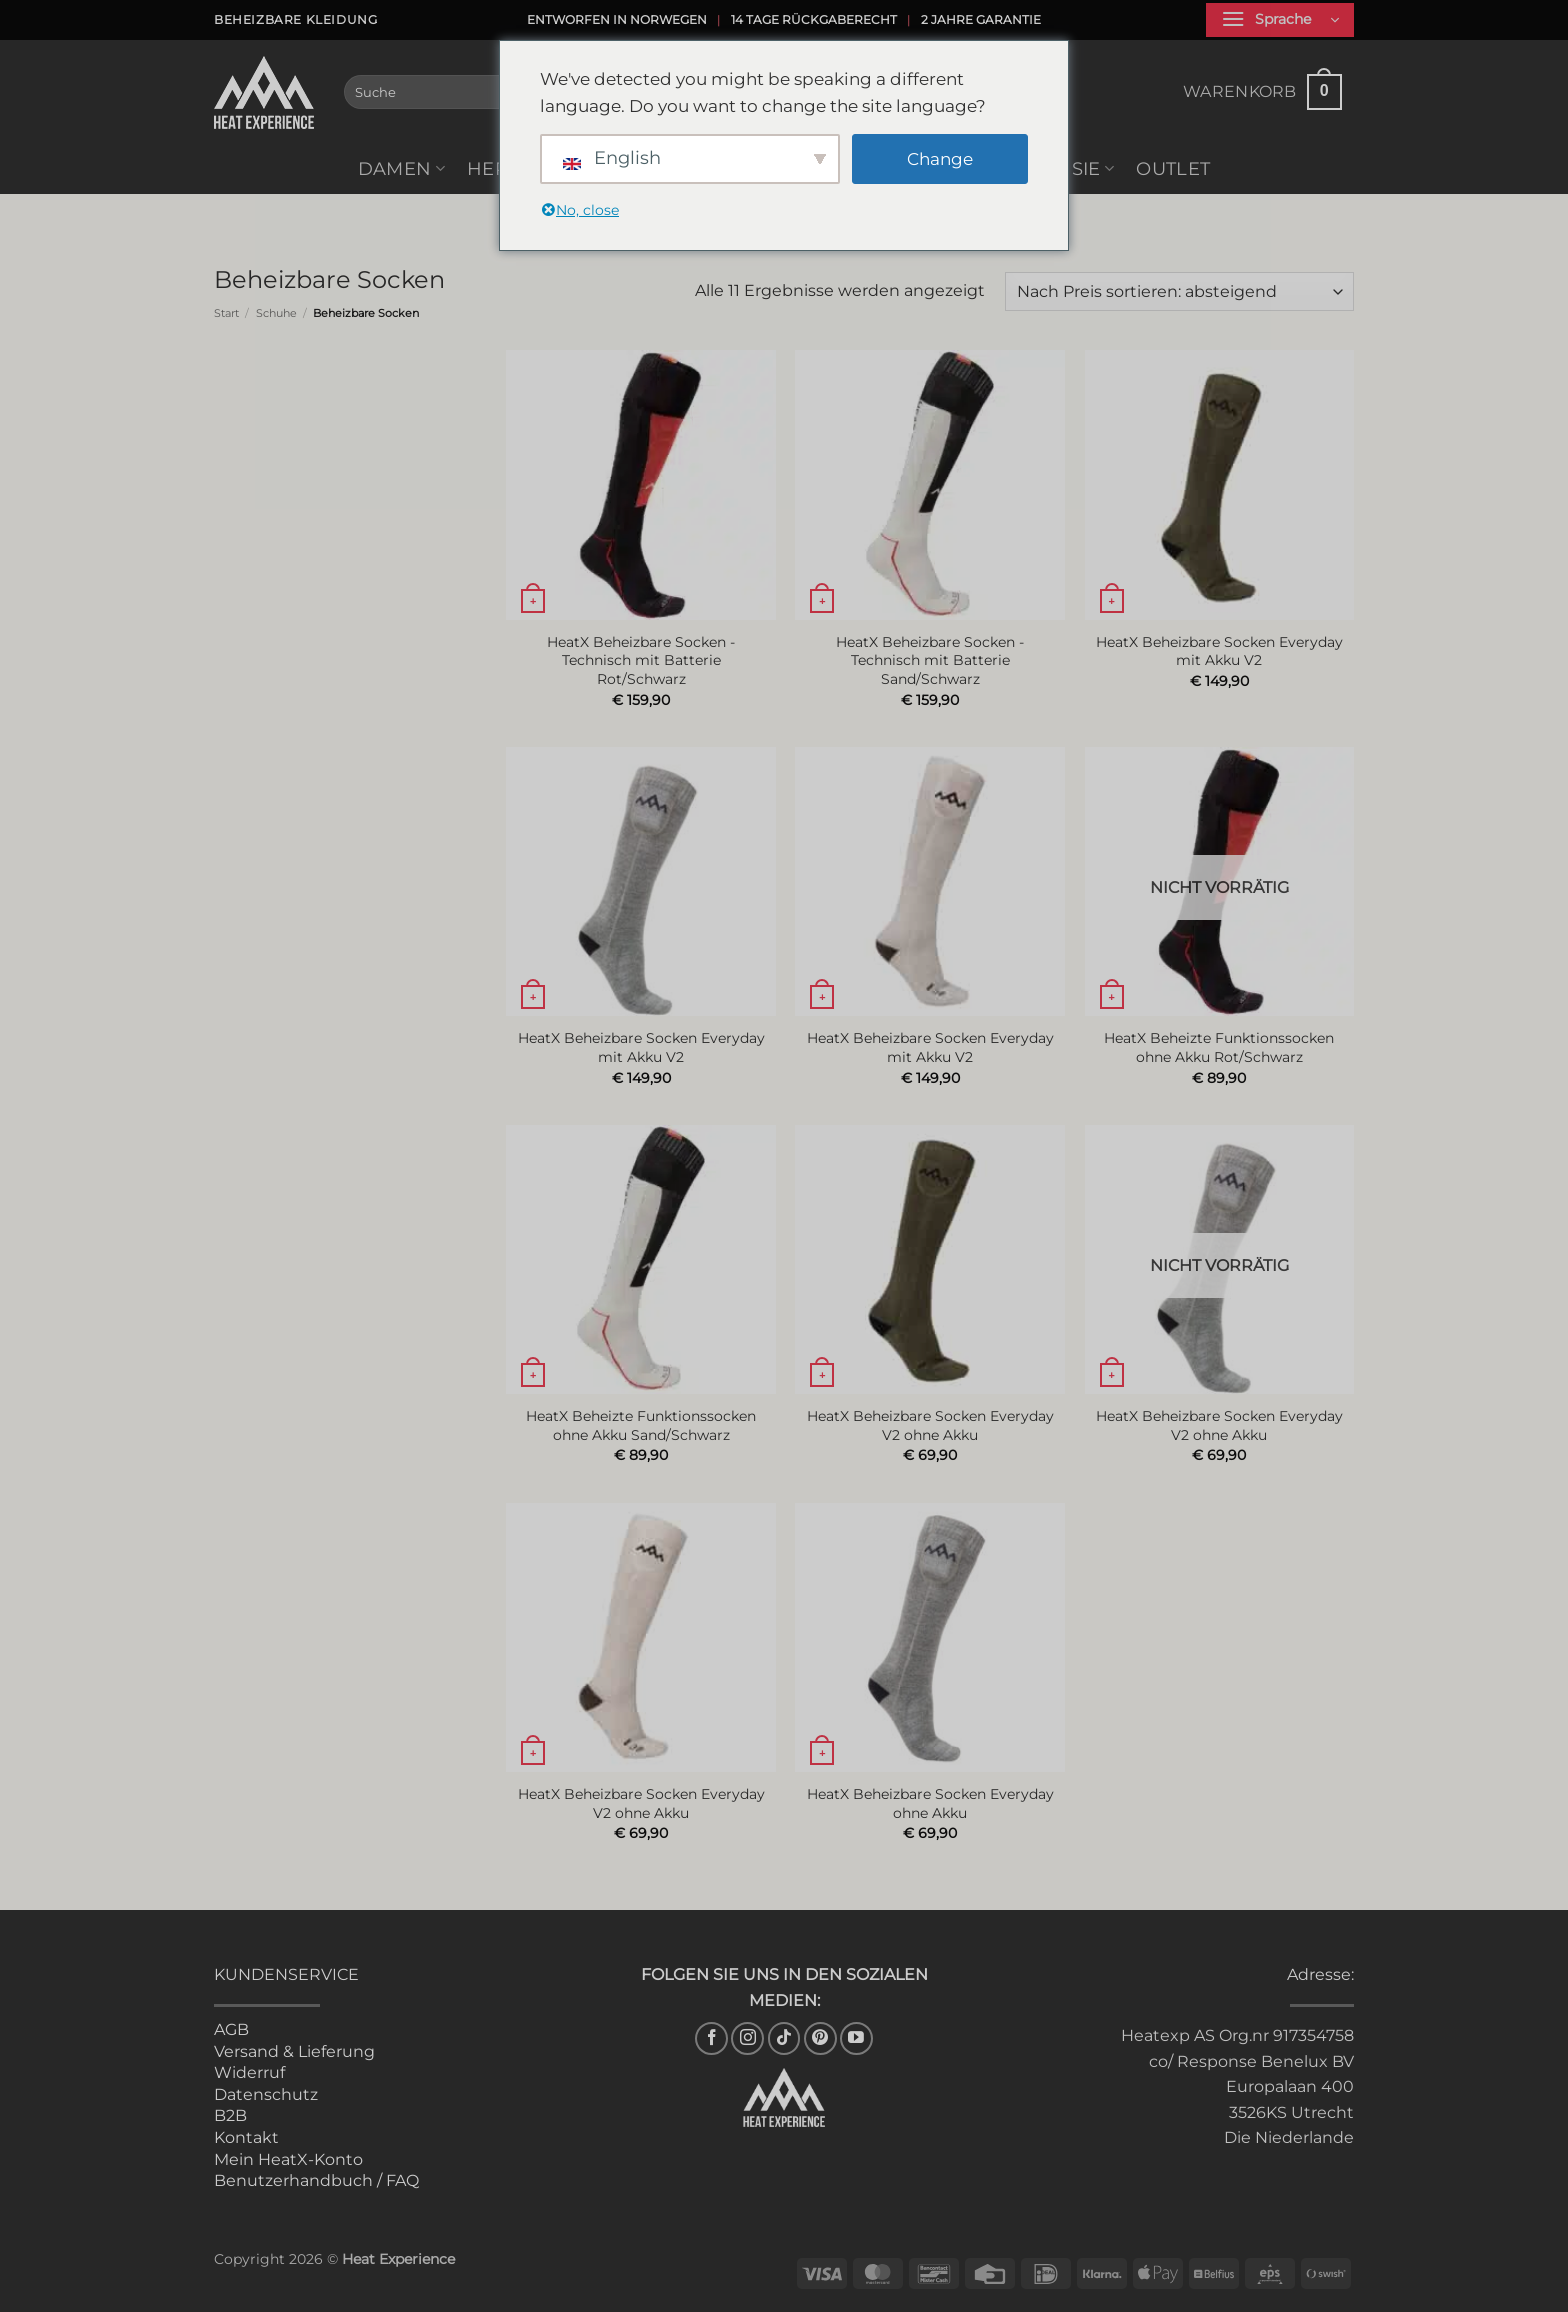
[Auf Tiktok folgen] (784, 2038)
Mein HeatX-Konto (288, 2159)
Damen (401, 168)
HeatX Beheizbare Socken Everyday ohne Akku (930, 1803)
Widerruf (249, 2072)
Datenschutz (266, 2094)
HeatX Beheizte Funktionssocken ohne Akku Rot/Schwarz (1219, 1047)
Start (226, 313)
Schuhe (276, 313)
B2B (230, 2115)
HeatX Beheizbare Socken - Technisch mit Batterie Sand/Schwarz (930, 660)
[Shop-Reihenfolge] (1179, 291)
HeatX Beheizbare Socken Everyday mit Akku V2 (1219, 651)
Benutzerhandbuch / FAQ (316, 2180)
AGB (231, 2029)
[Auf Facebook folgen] (711, 2038)
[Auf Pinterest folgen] (820, 2038)
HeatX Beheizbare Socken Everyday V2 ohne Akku (930, 1425)
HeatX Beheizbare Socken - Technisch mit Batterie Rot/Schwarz (641, 660)
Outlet (1173, 168)
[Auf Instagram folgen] (747, 2038)
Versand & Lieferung (294, 2051)
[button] (1280, 20)
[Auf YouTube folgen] (856, 2038)
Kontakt (246, 2137)
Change (940, 159)
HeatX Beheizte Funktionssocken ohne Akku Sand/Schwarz (641, 1425)
